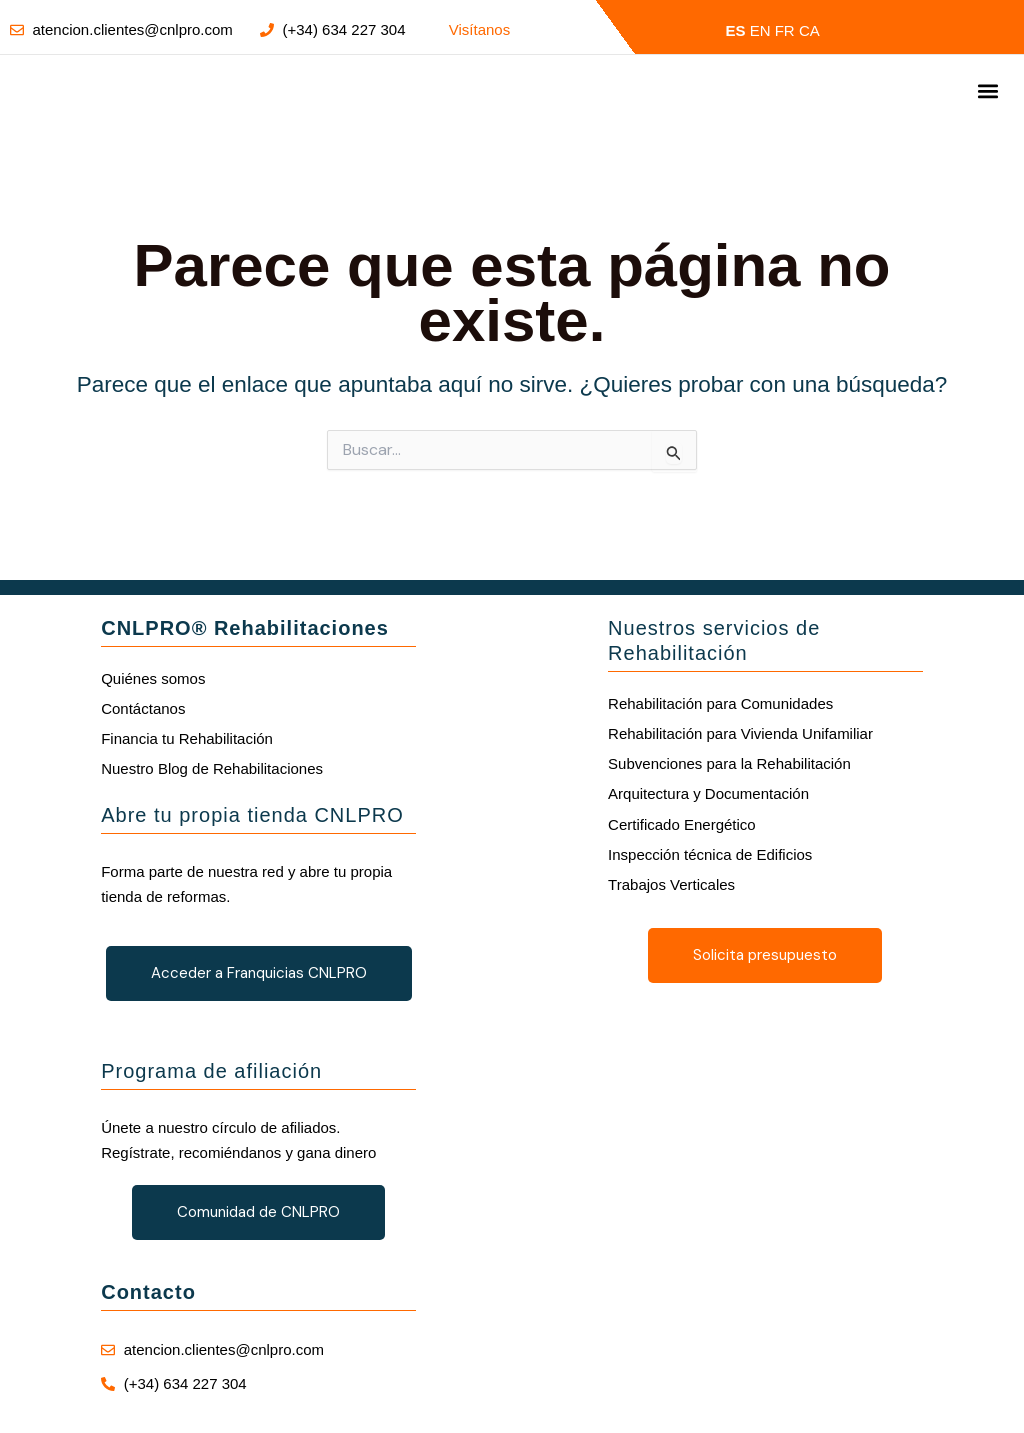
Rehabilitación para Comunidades (720, 703)
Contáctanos (143, 708)
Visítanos (479, 29)
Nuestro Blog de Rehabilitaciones (212, 768)
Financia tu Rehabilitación (187, 738)
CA (809, 30)
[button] (987, 91)
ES (736, 30)
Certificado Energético (682, 824)
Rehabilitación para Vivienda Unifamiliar (740, 733)
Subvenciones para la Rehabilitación (729, 763)
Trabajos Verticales (671, 884)
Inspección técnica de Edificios (710, 854)
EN (760, 30)
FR (785, 30)
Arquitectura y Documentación (708, 793)
